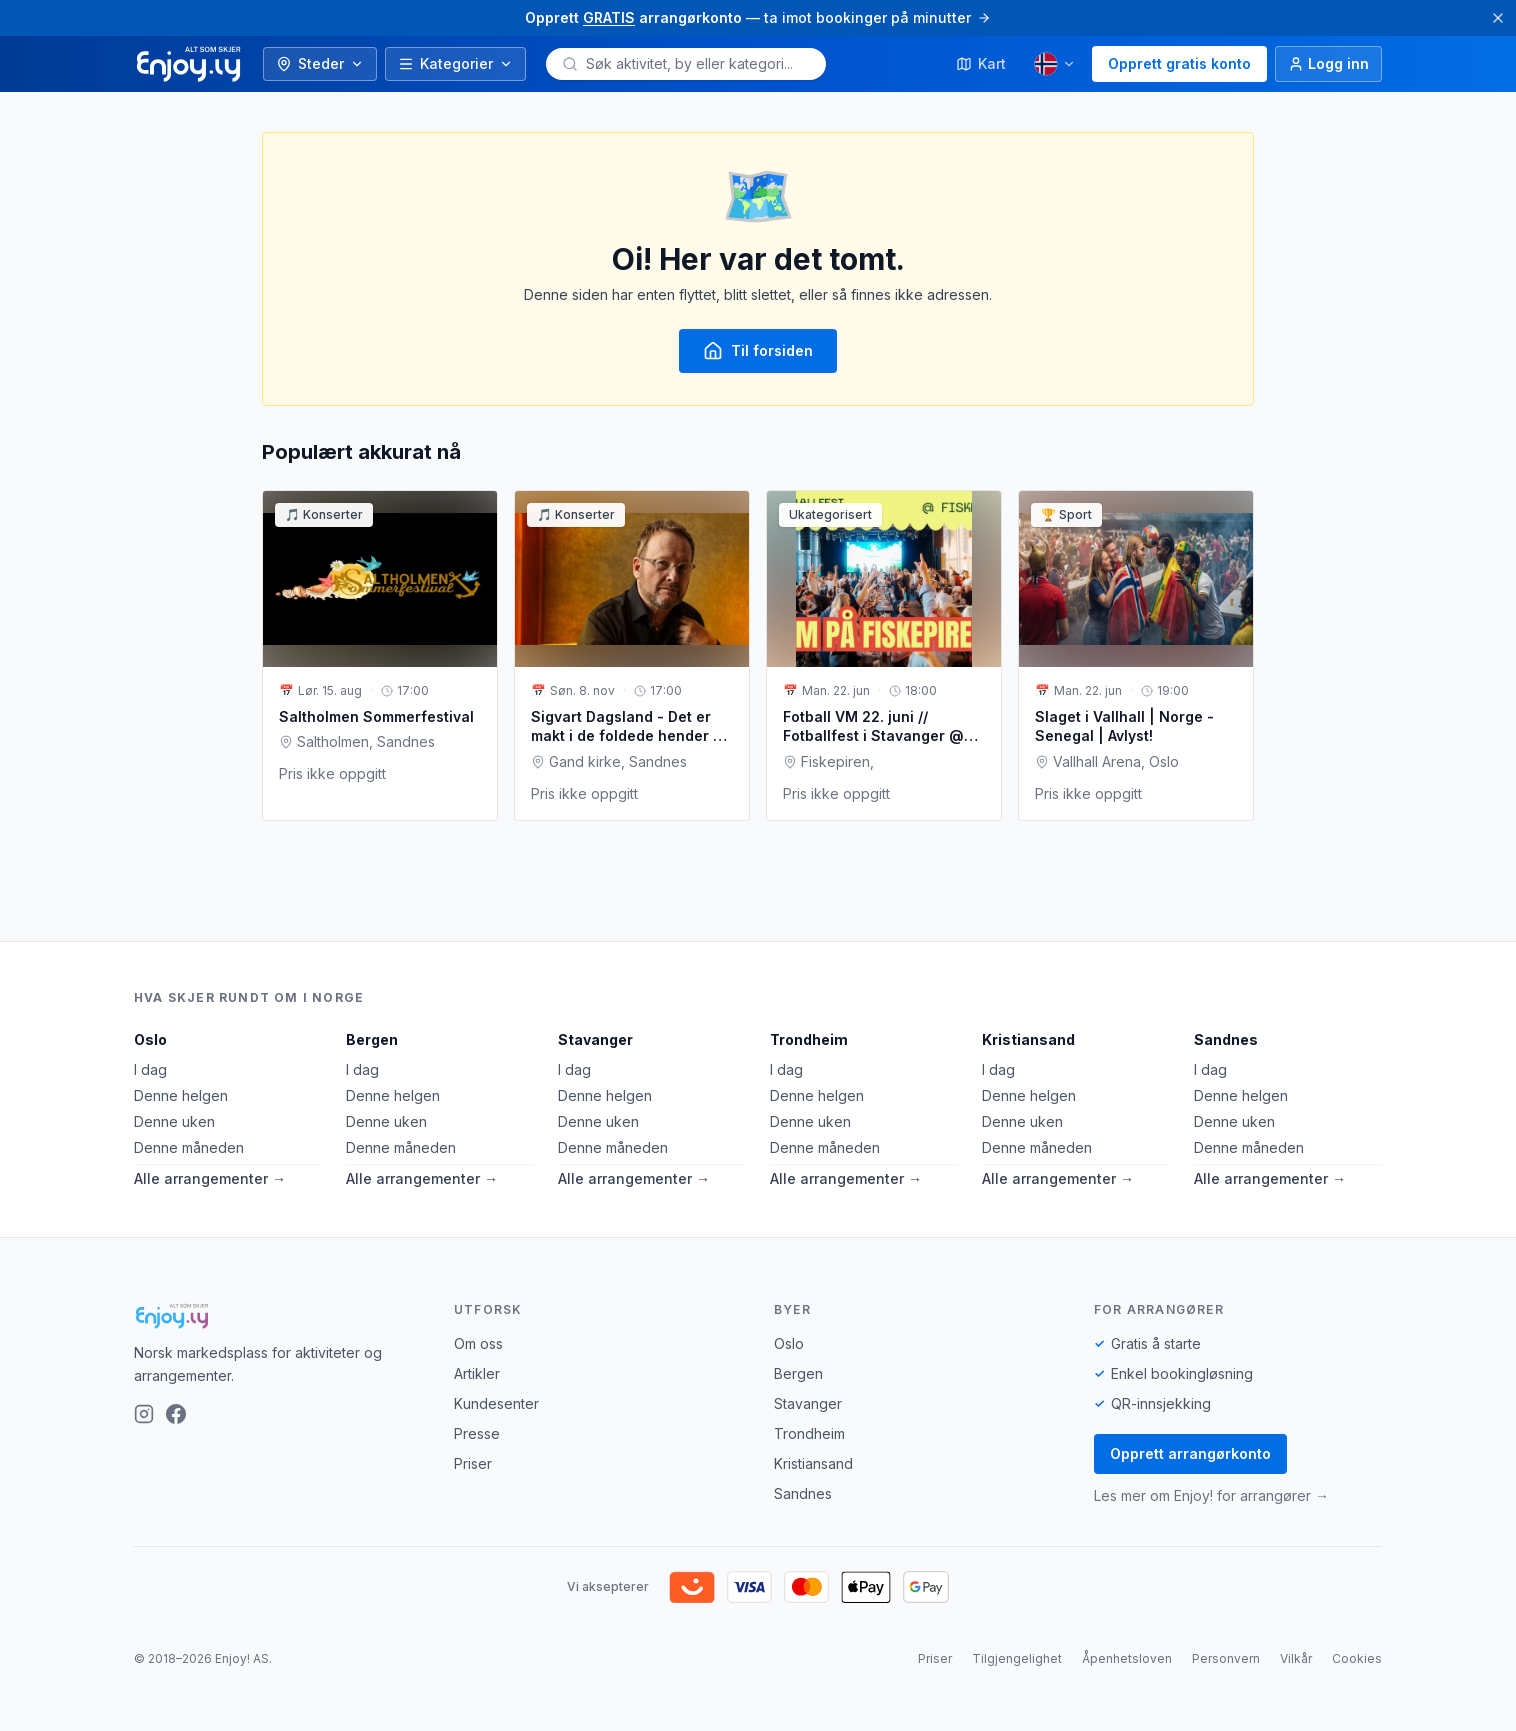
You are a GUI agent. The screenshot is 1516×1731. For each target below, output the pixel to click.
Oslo (150, 1039)
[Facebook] (176, 1414)
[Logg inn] (1328, 64)
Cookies (1357, 1658)
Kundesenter (496, 1403)
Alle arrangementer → (210, 1178)
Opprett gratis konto (1179, 63)
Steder (320, 63)
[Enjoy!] (278, 1316)
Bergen (372, 1039)
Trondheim (809, 1039)
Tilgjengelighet (1017, 1658)
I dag (150, 1069)
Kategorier (455, 63)
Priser (473, 1463)
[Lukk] (1498, 18)
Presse (477, 1433)
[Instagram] (144, 1414)
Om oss (478, 1343)
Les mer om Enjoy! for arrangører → (1211, 1495)
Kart (981, 63)
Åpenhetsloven (1127, 1658)
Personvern (1226, 1658)
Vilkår (1296, 1658)
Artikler (477, 1373)
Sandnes (1226, 1039)
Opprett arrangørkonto (1190, 1453)
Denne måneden (189, 1147)
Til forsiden (758, 351)
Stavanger (595, 1039)
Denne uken (174, 1121)
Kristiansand (1028, 1039)
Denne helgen (181, 1095)
